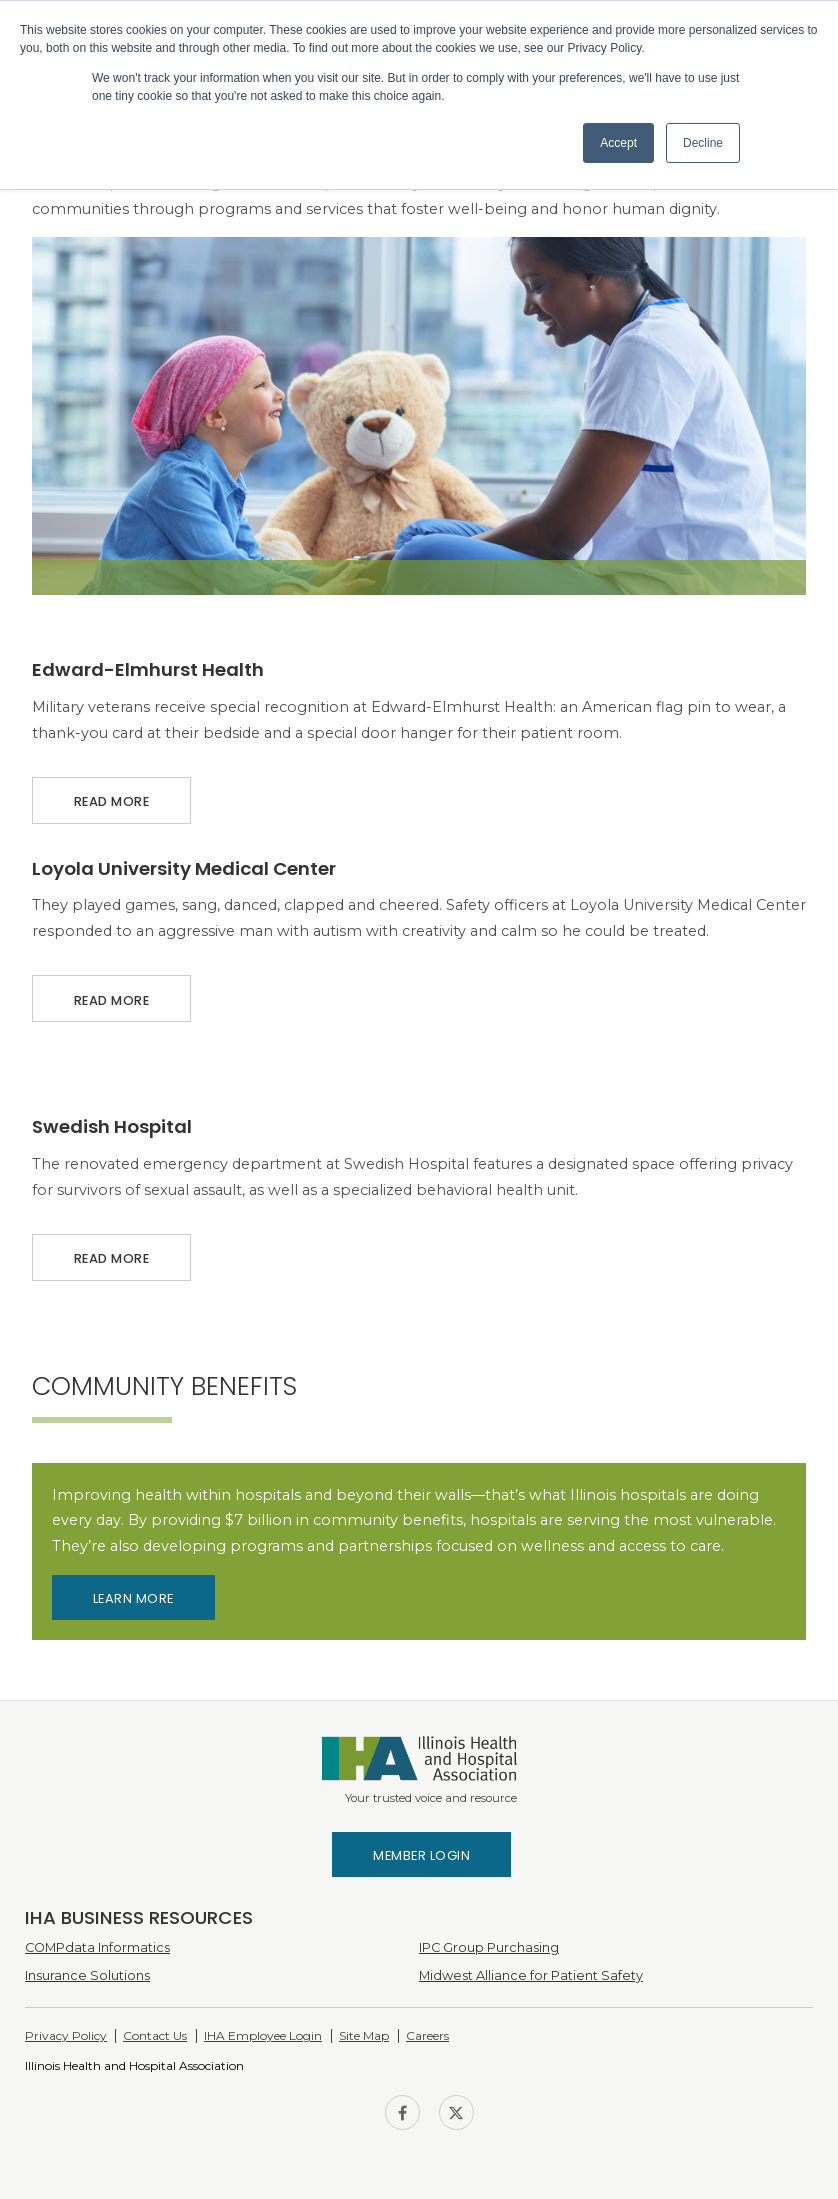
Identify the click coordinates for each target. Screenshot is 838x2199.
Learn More (133, 1598)
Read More (111, 793)
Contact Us (155, 2035)
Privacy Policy (66, 2035)
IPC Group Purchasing (489, 1947)
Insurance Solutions (87, 1975)
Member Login (421, 1855)
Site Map (364, 2035)
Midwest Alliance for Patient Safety (531, 1975)
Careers (427, 2035)
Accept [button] (618, 143)
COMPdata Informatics (97, 1947)
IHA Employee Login (263, 2035)
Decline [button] (703, 143)
